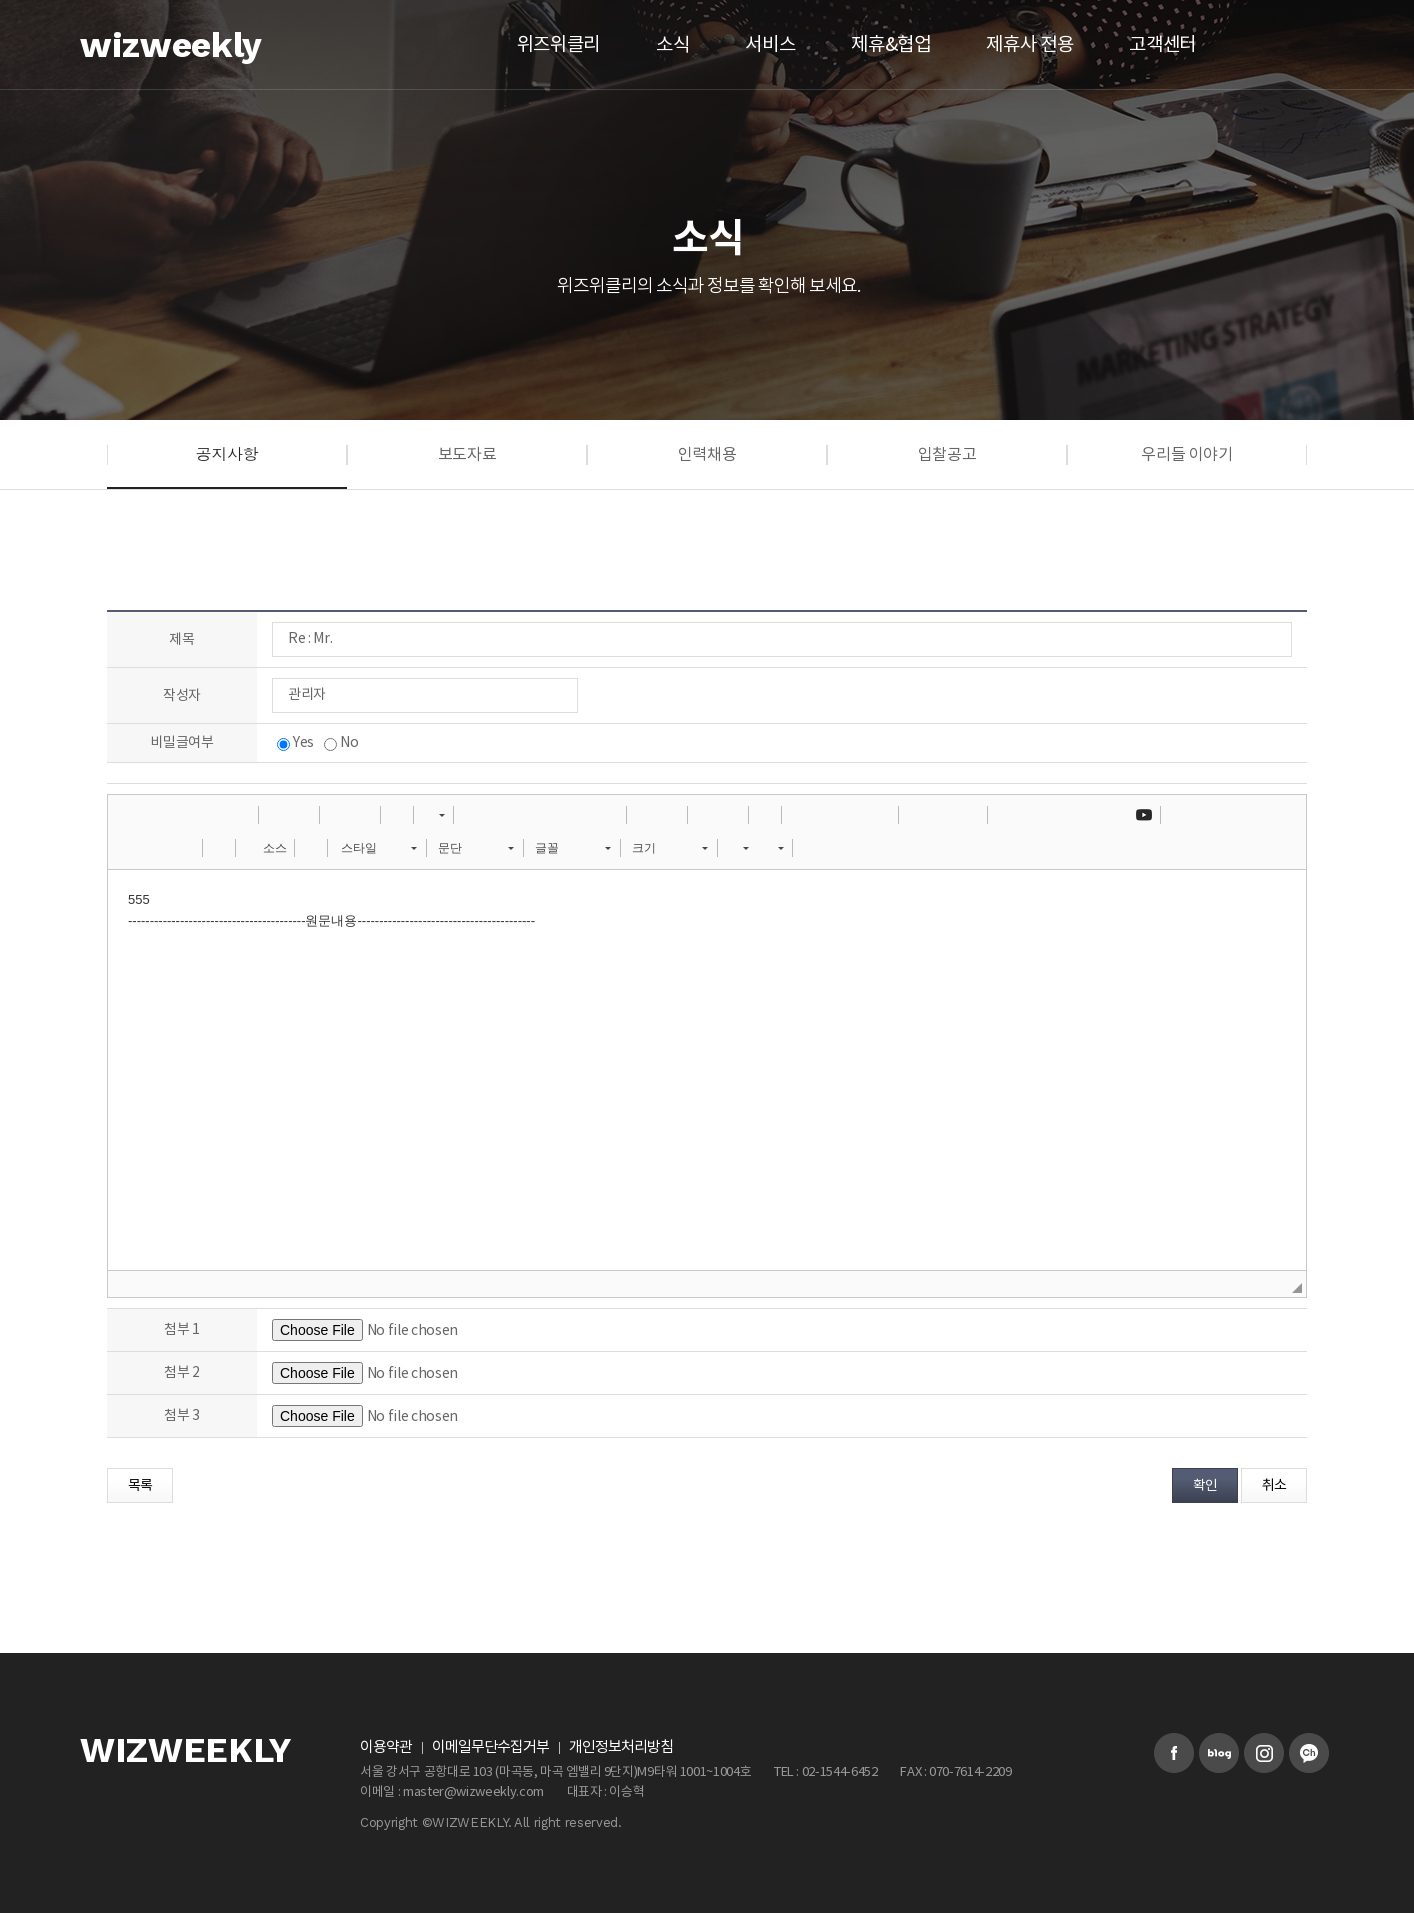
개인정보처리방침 (621, 1747)
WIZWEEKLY (186, 1750)
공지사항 (227, 453)
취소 (1274, 1486)
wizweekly (171, 45)
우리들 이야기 (1187, 455)
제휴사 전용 (1029, 45)
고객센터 (1162, 45)
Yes (295, 743)
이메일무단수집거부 (490, 1747)
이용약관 (386, 1747)
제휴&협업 (890, 45)
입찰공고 (947, 455)
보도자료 (467, 455)
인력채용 (707, 455)
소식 (672, 45)
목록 (140, 1486)
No (341, 743)
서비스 (770, 45)
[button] (130, 815)
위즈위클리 (558, 45)
